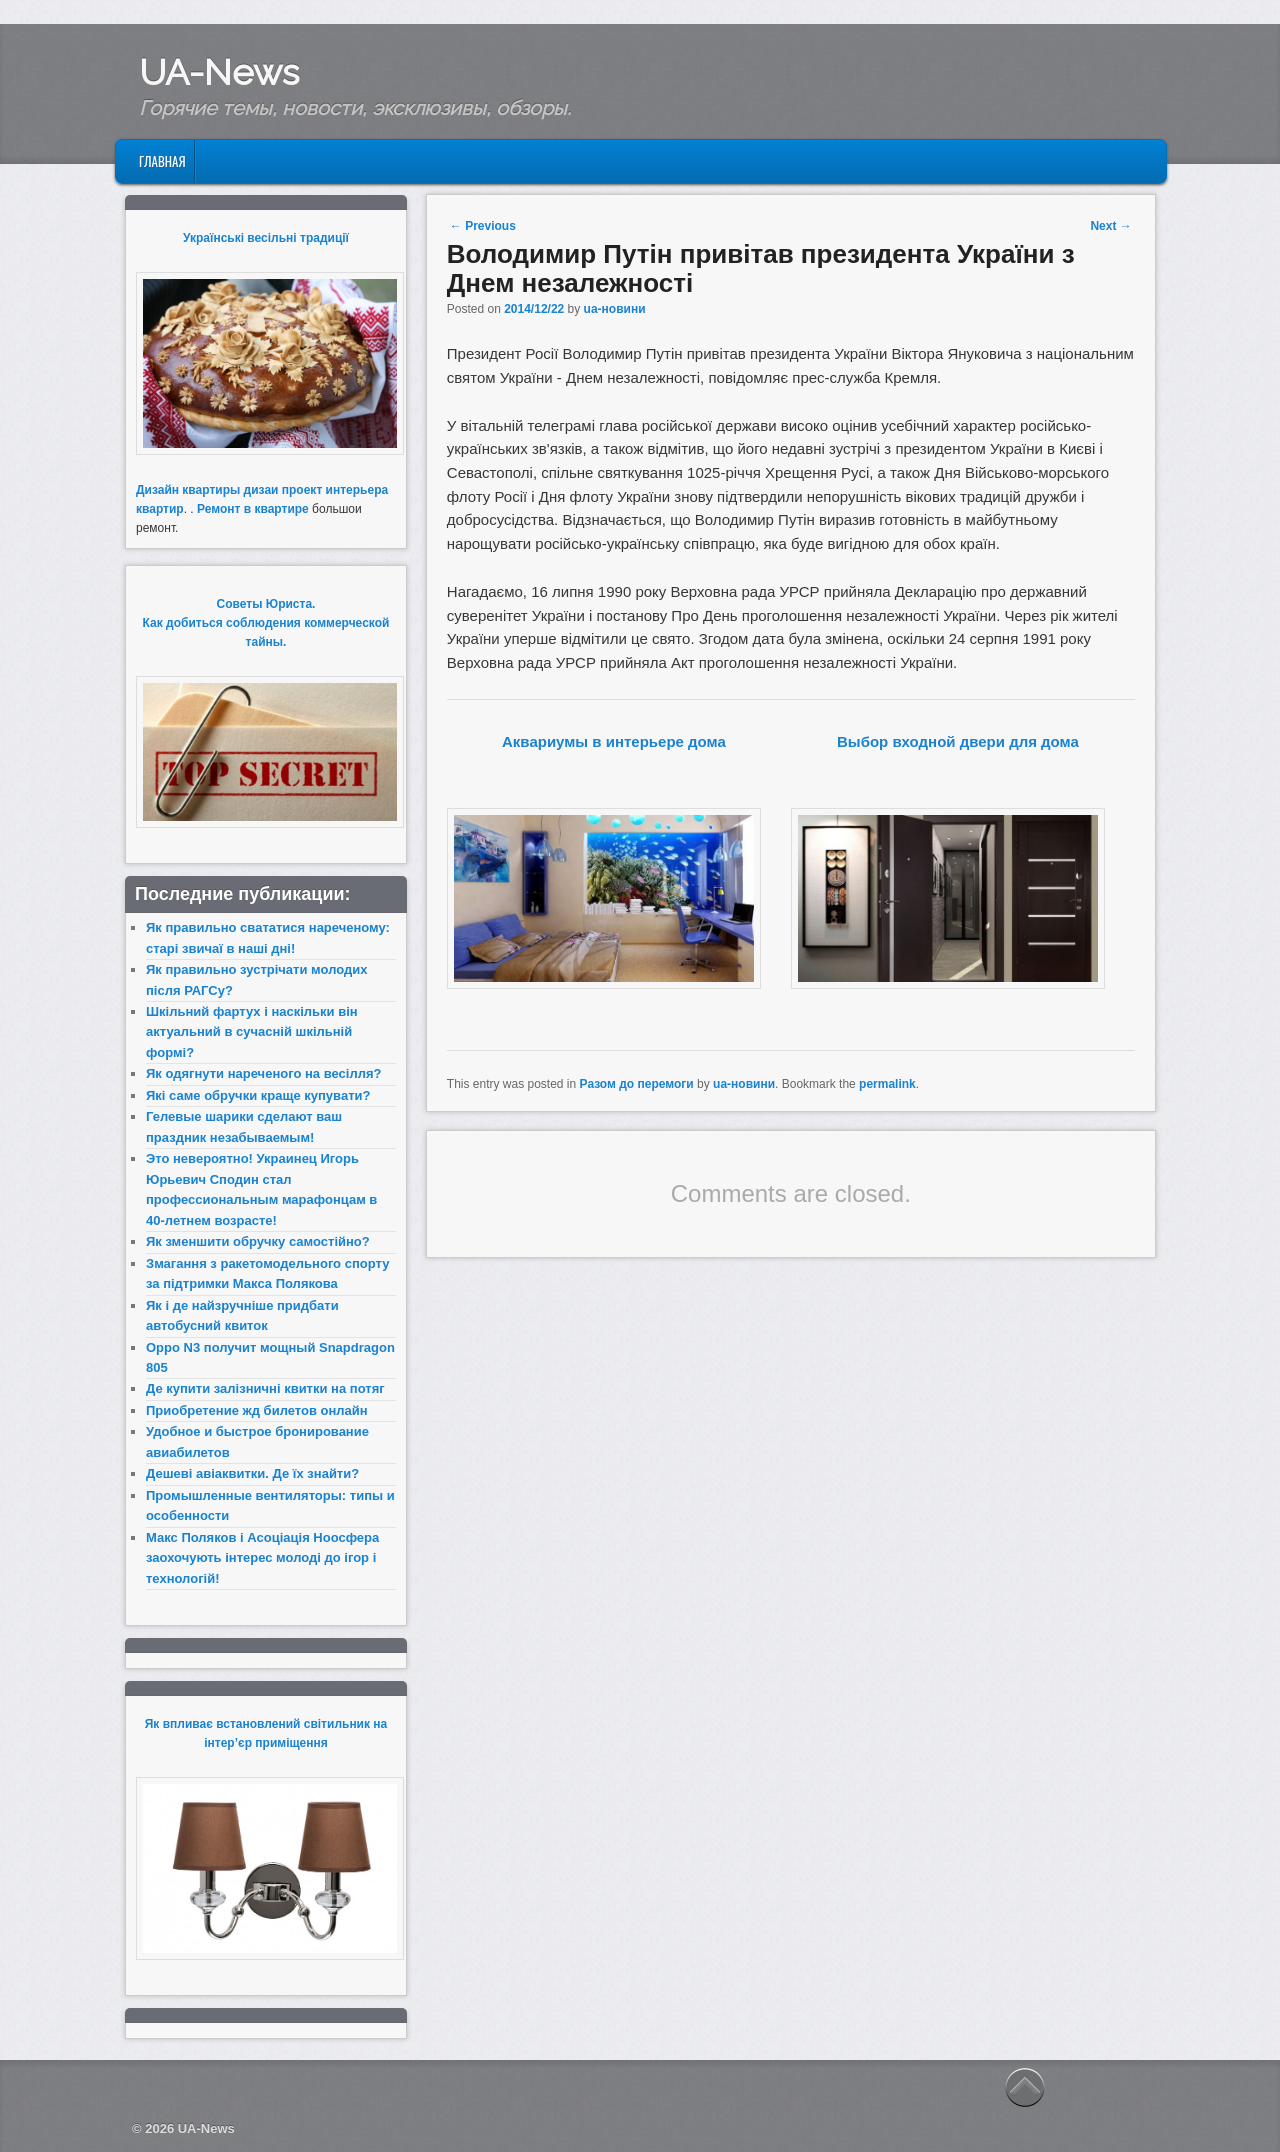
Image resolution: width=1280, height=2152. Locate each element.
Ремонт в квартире (253, 509)
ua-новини (615, 309)
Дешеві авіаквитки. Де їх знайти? (252, 1473)
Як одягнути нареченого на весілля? (263, 1073)
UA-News (219, 72)
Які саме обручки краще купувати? (258, 1095)
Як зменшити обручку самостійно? (258, 1241)
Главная (162, 161)
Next (1110, 226)
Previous (483, 226)
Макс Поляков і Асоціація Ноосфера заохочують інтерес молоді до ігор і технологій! (262, 1558)
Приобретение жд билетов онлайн (257, 1410)
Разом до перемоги (637, 1084)
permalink (887, 1084)
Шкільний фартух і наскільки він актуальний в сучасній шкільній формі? (252, 1032)
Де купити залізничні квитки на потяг (265, 1388)
